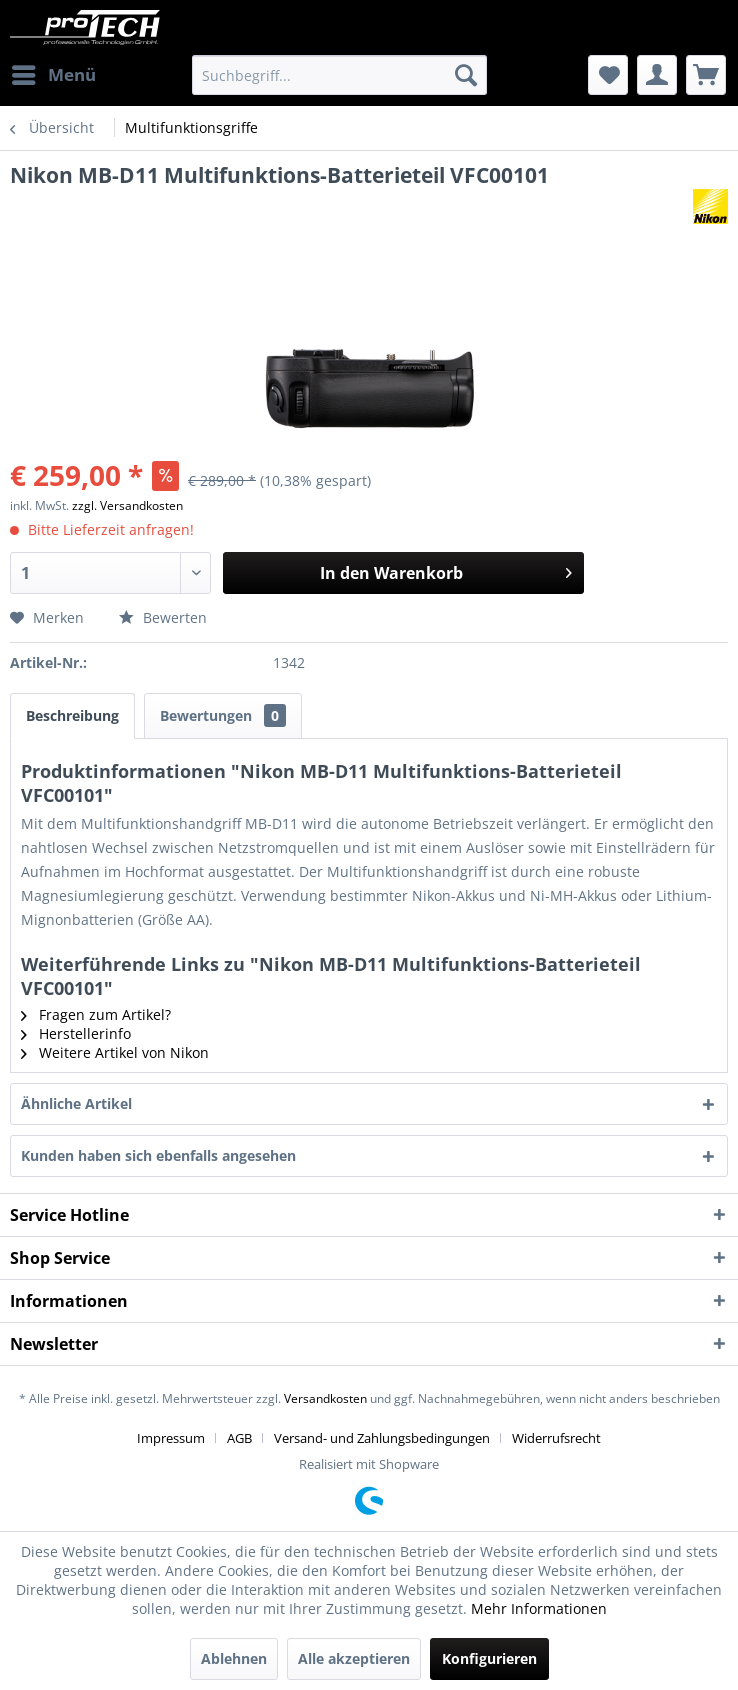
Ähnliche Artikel (76, 1103)
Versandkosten (325, 1398)
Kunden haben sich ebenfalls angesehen (158, 1155)
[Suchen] (466, 75)
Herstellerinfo (76, 1033)
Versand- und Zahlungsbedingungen (382, 1438)
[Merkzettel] (608, 75)
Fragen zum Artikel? (96, 1014)
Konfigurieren (489, 1658)
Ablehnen (234, 1658)
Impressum (171, 1438)
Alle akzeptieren (354, 1658)
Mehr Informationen (539, 1608)
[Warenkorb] (706, 75)
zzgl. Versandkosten (127, 505)
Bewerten (163, 617)
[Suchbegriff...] (339, 75)
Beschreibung (72, 715)
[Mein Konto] (657, 75)
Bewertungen (223, 715)
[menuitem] (53, 75)
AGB (239, 1438)
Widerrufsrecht (556, 1438)
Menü (54, 72)
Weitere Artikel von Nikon (115, 1052)
